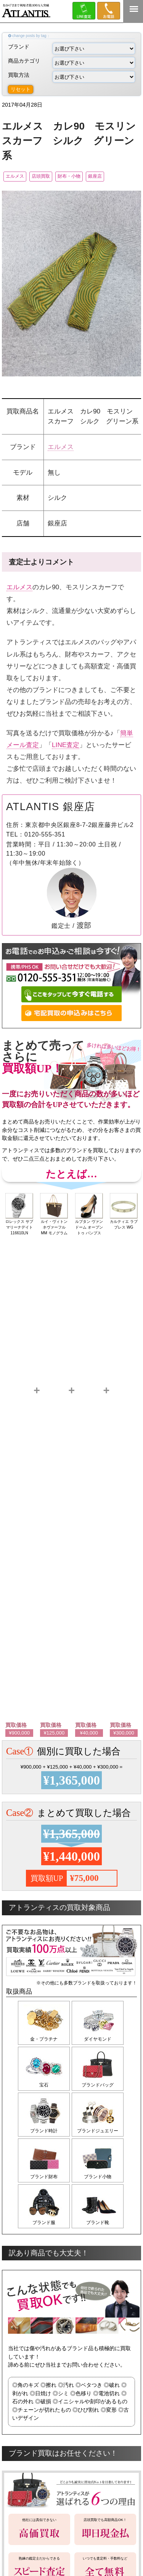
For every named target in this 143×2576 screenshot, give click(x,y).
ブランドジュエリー (97, 2130)
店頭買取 (41, 176)
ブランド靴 (97, 2222)
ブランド (71, 48)
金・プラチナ (44, 2039)
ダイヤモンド (97, 2039)
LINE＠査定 (83, 11)
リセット (21, 89)
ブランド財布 (44, 2176)
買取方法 (71, 77)
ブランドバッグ (98, 2085)
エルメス (15, 176)
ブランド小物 (97, 2176)
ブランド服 (43, 2222)
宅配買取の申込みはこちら (71, 1013)
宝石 (43, 2085)
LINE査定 (65, 745)
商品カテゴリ (71, 62)
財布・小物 (69, 176)
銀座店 (95, 176)
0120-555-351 (108, 11)
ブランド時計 (44, 2130)
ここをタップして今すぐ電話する (71, 994)
